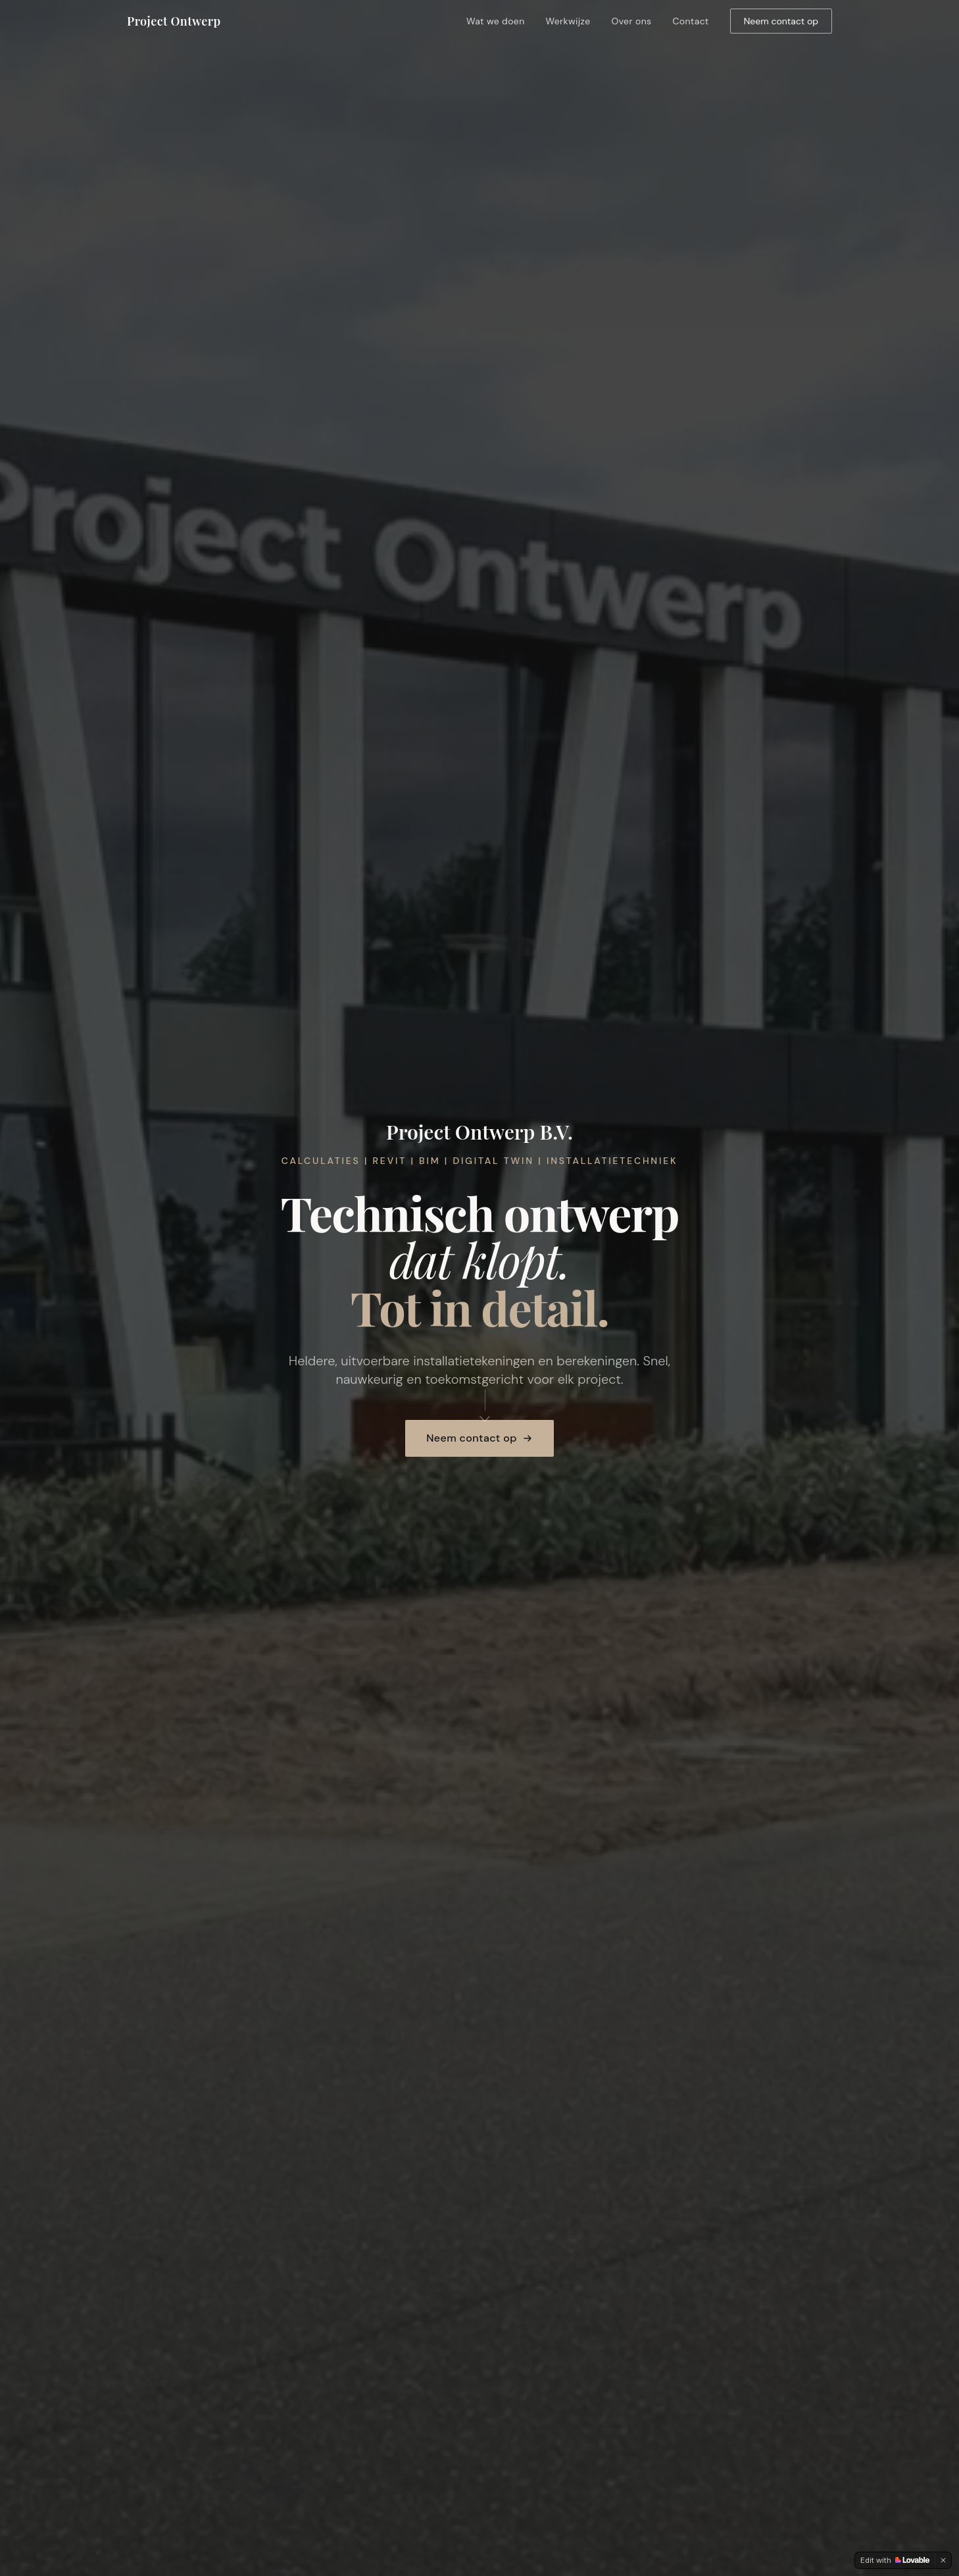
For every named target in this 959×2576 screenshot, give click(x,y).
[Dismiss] (943, 2560)
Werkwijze (568, 21)
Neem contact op (781, 21)
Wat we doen (495, 21)
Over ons (632, 21)
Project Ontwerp (174, 21)
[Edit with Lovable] (895, 2560)
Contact (690, 21)
